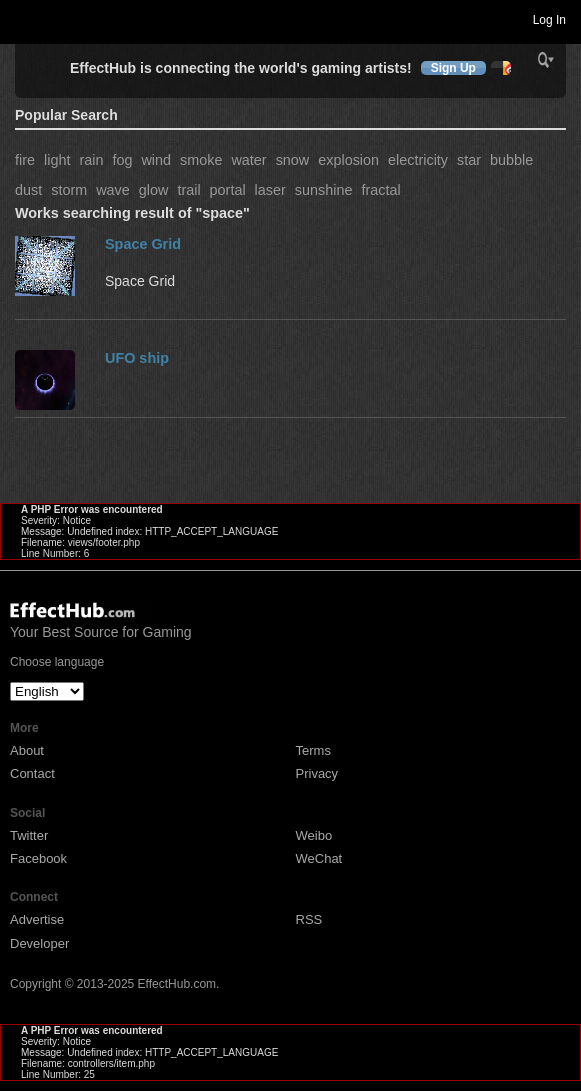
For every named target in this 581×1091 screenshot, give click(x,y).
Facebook (38, 858)
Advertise (37, 919)
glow (154, 190)
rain (91, 160)
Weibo (314, 835)
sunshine (324, 190)
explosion (348, 160)
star (469, 160)
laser (270, 190)
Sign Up (453, 68)
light (57, 160)
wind (156, 160)
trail (188, 190)
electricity (418, 160)
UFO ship (137, 358)
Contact (32, 773)
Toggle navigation (24, 19)
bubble (511, 160)
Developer (39, 943)
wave (113, 190)
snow (293, 160)
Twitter (29, 835)
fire (25, 160)
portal (228, 190)
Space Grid (143, 244)
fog (122, 160)
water (248, 160)
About (27, 750)
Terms (313, 750)
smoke (201, 160)
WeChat (319, 858)
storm (69, 190)
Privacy (317, 773)
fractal (380, 190)
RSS (309, 919)
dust (28, 190)
